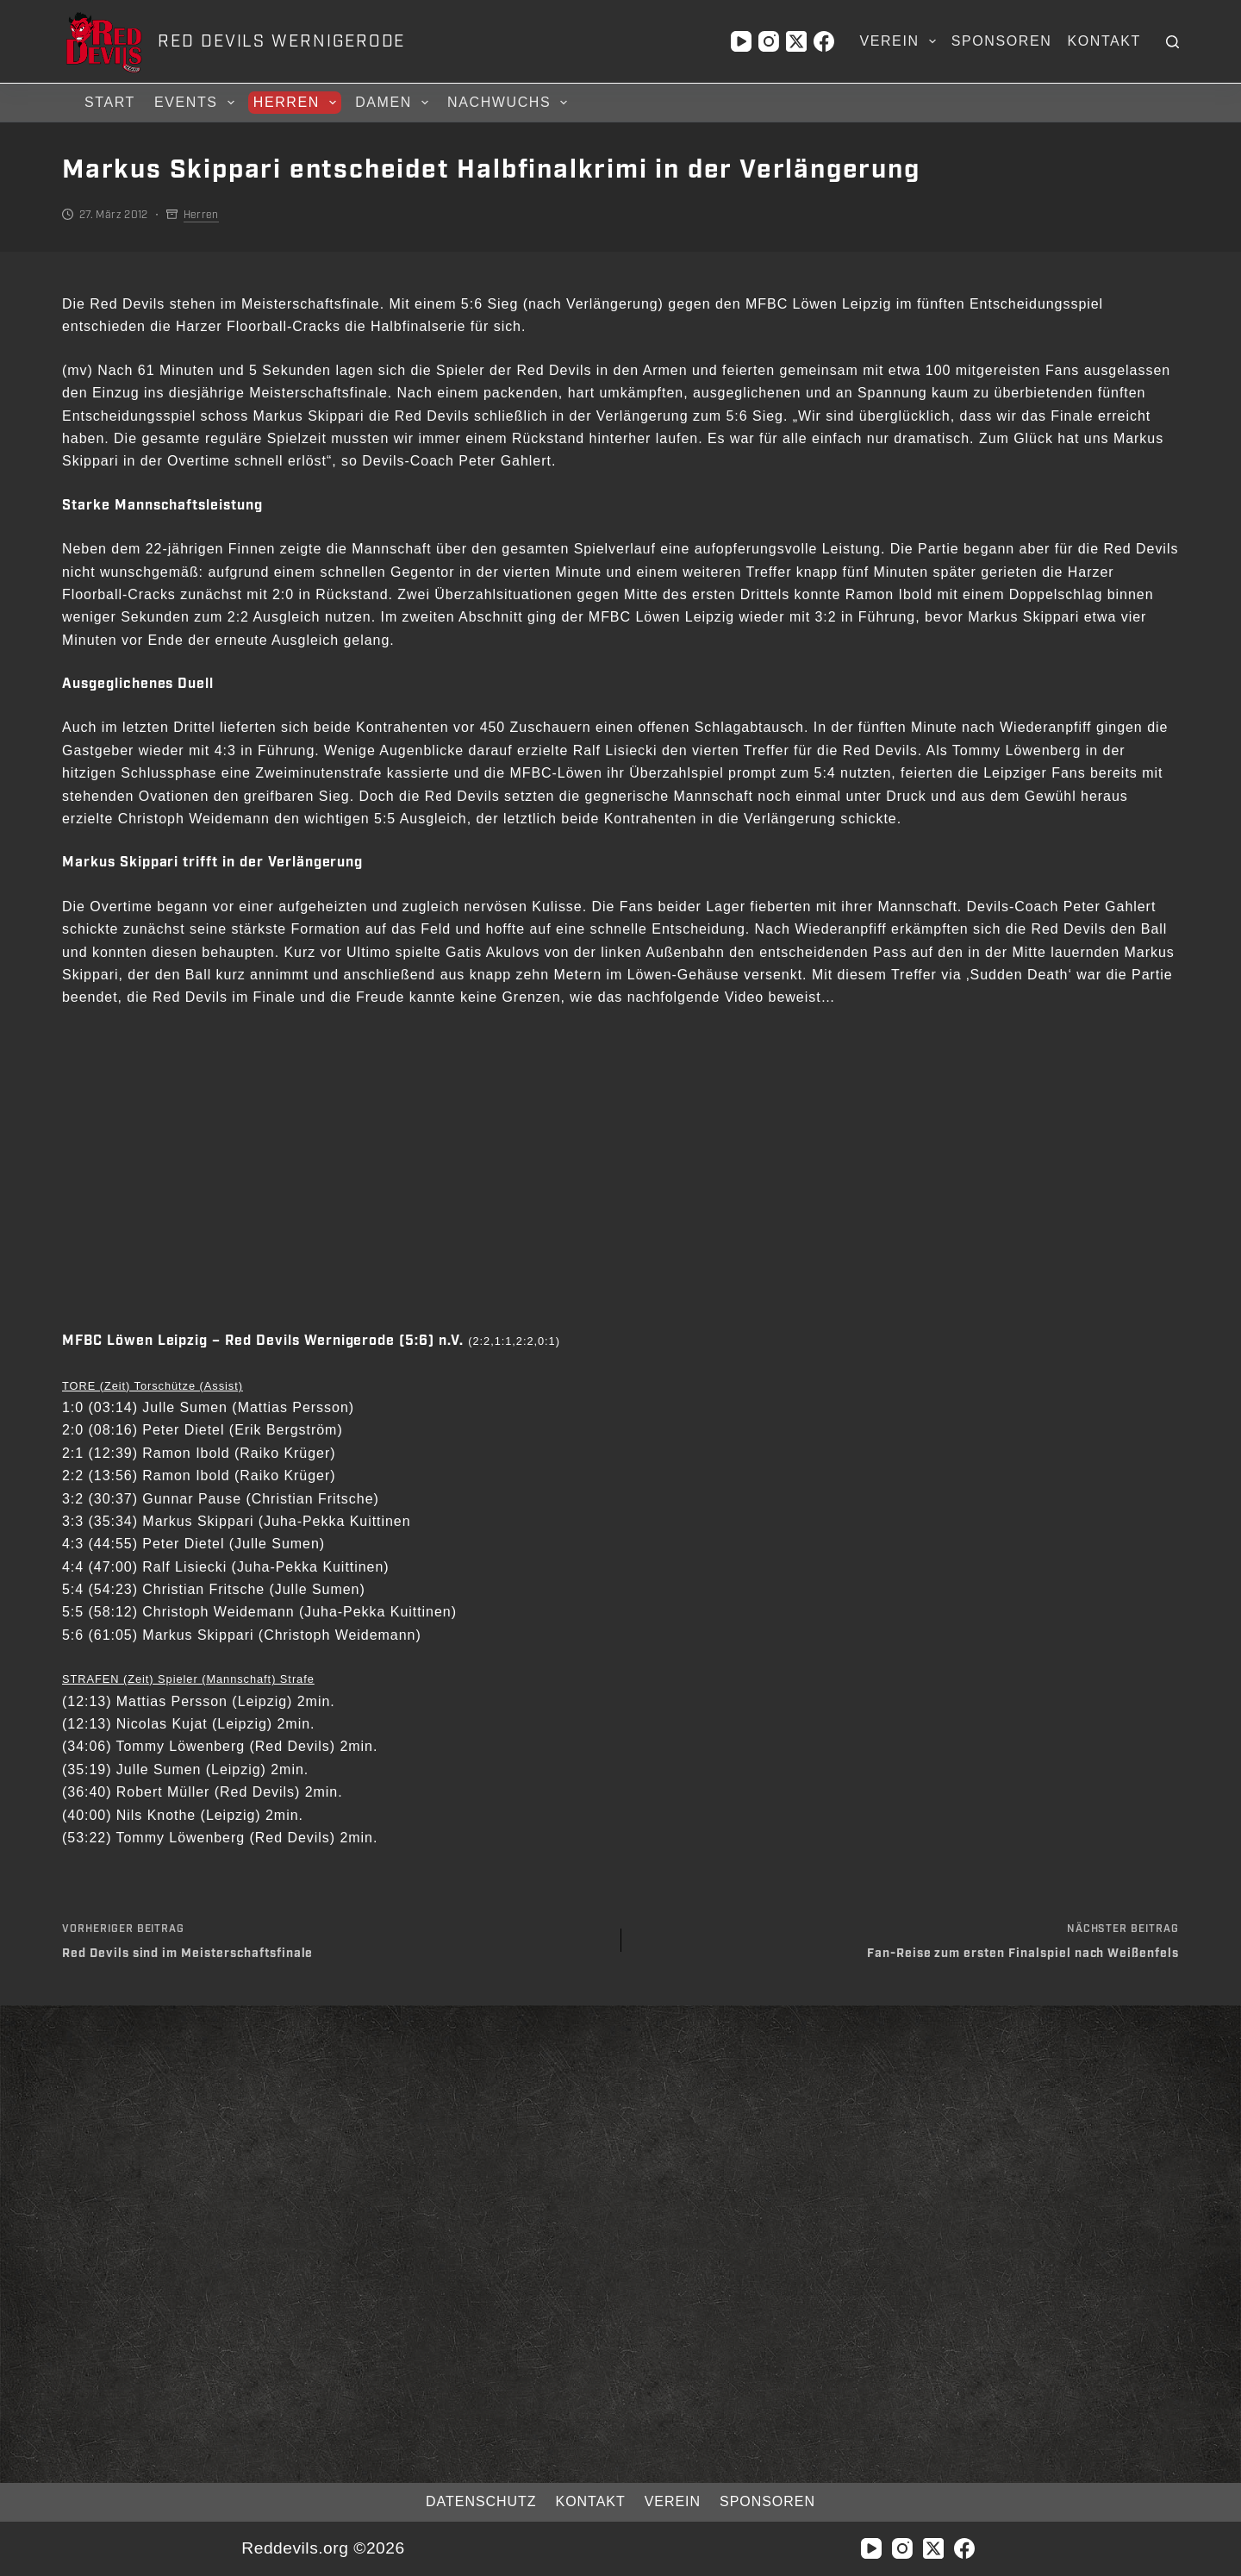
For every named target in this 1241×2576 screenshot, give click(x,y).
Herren (297, 102)
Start (109, 102)
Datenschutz (467, 2501)
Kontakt (1104, 41)
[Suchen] (1172, 41)
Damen (394, 102)
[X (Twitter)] (796, 41)
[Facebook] (824, 41)
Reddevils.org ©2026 (322, 2548)
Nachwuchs (509, 102)
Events (197, 102)
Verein (900, 41)
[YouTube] (741, 41)
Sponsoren (1001, 41)
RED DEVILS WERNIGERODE (281, 41)
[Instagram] (768, 41)
